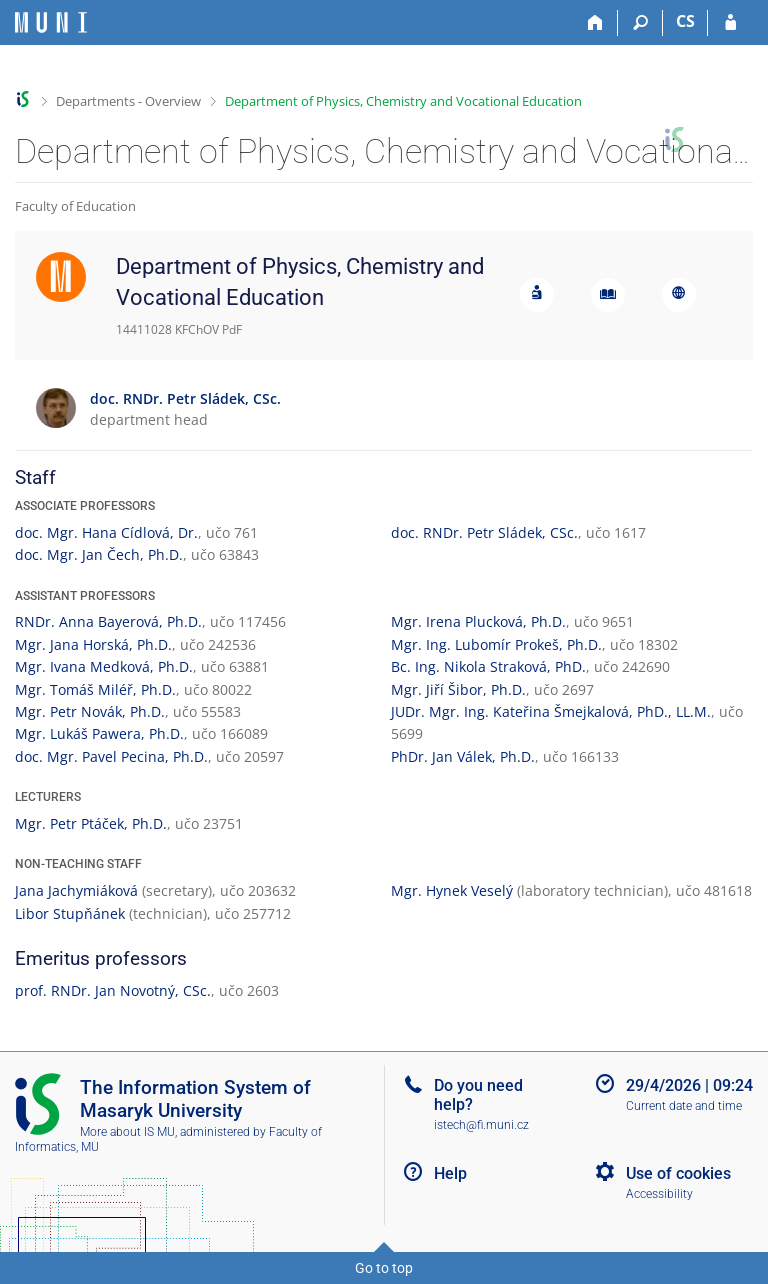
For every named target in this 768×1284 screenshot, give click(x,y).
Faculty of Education (75, 206)
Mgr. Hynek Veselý (452, 890)
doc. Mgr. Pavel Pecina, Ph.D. (111, 756)
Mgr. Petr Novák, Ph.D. (90, 711)
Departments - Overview (128, 101)
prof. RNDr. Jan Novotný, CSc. (113, 990)
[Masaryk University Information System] (51, 22)
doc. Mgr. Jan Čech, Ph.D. (99, 554)
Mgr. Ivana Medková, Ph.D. (104, 666)
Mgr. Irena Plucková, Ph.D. (478, 621)
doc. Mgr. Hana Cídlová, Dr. (106, 532)
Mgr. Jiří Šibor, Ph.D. (458, 689)
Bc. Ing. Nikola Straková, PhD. (488, 666)
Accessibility (659, 1194)
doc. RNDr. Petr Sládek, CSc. (484, 532)
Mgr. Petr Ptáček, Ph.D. (91, 823)
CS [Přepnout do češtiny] (685, 21)
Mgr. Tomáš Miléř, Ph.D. (95, 689)
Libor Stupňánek (70, 913)
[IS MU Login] (730, 23)
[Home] (595, 23)
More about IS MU (127, 1132)
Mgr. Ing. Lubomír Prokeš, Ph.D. (496, 644)
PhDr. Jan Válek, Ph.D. (463, 756)
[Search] (640, 23)
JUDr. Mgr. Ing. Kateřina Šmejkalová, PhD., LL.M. (551, 711)
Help (450, 1173)
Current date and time (684, 1106)
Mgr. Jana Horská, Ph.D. (93, 644)
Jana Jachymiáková (76, 890)
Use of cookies (678, 1173)
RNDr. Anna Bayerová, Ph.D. (108, 621)
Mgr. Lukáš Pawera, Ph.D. (99, 733)
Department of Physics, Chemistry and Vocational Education (403, 101)
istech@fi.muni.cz (481, 1125)
